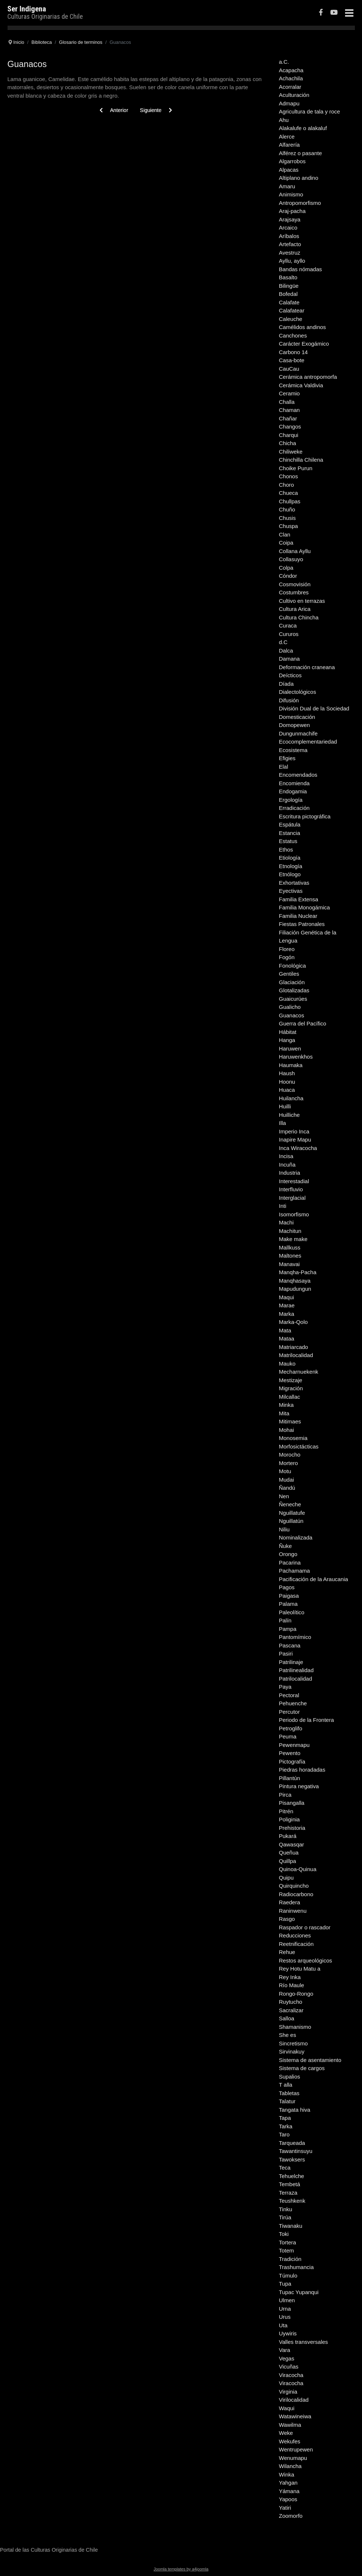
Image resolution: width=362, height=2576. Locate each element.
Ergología (291, 800)
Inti (282, 1206)
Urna (285, 2309)
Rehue (287, 1952)
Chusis (287, 518)
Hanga (287, 1040)
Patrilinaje (291, 1662)
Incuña (287, 1164)
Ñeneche (290, 1504)
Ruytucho (290, 2002)
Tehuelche (291, 2176)
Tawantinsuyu (296, 2151)
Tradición (290, 2259)
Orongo (288, 1554)
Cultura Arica (295, 609)
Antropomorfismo (300, 203)
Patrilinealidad (296, 1670)
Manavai (289, 1264)
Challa (287, 402)
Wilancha (290, 2466)
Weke (286, 2433)
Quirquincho (294, 1886)
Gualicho (290, 1007)
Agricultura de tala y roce (309, 111)
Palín (285, 1620)
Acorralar (290, 87)
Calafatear (291, 310)
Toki (284, 2234)
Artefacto (290, 244)
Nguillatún (291, 1521)
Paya (285, 1687)
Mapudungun (295, 1289)
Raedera (289, 1902)
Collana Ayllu (295, 551)
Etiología (289, 857)
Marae (287, 1305)
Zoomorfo (291, 2516)
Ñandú (287, 1488)
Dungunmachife (298, 733)
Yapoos (288, 2499)
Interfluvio (291, 1189)
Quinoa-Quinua (298, 1869)
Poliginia (289, 1819)
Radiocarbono (296, 1894)
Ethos (286, 849)
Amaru (287, 186)
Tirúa (285, 2217)
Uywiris (288, 2333)
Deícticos (290, 675)
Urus (285, 2317)
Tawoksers (292, 2159)
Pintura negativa (299, 1786)
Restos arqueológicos (305, 1960)
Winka (287, 2474)
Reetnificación (296, 1944)
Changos (290, 426)
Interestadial (294, 1181)
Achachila (291, 78)
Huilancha (291, 1098)
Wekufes (289, 2441)
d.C (283, 642)
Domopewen (294, 725)
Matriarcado (293, 1347)
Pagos (287, 1587)
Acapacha (291, 70)
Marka (287, 1314)
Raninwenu (293, 1911)
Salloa (287, 2018)
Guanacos (291, 1015)
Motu (285, 1471)
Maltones (290, 1255)
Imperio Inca (294, 1131)
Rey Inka (290, 1977)
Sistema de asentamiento (310, 2060)
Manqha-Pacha (298, 1272)
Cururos (289, 634)
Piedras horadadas (302, 1769)
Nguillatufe (292, 1513)
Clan (284, 534)
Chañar (288, 418)
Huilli (285, 1106)
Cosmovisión (295, 584)
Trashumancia (296, 2267)
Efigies (287, 758)
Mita (284, 1413)
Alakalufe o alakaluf (303, 128)
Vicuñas (289, 2366)
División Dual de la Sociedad (314, 708)
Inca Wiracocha (298, 1148)
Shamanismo (295, 2027)
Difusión (289, 700)
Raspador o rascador (305, 1927)
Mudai (286, 1479)
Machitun (290, 1231)
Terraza (288, 2192)
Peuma (288, 1736)
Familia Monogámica (304, 907)
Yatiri (285, 2508)
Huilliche (289, 1115)
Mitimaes (290, 1421)
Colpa (286, 568)
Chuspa (288, 526)
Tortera (287, 2242)
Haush (287, 1073)
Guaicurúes (293, 999)
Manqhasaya (295, 1280)
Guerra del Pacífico (302, 1023)
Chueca (288, 493)
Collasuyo (291, 559)
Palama (288, 1604)
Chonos (288, 476)
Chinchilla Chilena (301, 460)
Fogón (287, 957)
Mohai (286, 1430)
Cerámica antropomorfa (308, 377)
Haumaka (291, 1065)
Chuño (287, 509)
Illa (282, 1123)
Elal (283, 766)
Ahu (284, 120)
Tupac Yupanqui (299, 2292)
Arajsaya (289, 219)
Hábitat (288, 1032)
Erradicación (294, 808)
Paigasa (289, 1596)
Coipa (286, 542)
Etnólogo (290, 874)
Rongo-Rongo (296, 1993)
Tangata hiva (294, 2110)
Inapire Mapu (295, 1139)
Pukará (288, 1836)
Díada (286, 684)
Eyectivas (291, 891)
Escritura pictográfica (305, 816)
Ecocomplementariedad (308, 741)
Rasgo (287, 1919)
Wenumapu (293, 2458)
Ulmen (287, 2300)
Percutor (289, 1712)
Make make (293, 1239)
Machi (286, 1222)
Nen (284, 1496)
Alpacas (289, 170)
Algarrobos (292, 161)
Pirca (285, 1795)
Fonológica (292, 965)
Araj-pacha (292, 211)
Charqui (289, 435)
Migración (291, 1388)
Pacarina (290, 1562)
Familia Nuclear (298, 916)
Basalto (288, 277)
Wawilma (290, 2425)
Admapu (289, 103)
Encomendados (298, 775)
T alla (285, 2085)
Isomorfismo (294, 1214)
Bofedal (288, 294)
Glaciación (292, 982)
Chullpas (289, 501)
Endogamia (293, 791)
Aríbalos (289, 236)
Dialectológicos (297, 692)
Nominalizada (296, 1537)
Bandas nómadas (300, 269)
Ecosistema (293, 750)
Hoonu (287, 1082)
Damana (289, 659)
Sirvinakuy (291, 2051)
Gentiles (289, 974)
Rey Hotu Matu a (300, 1968)
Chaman (289, 410)
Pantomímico (295, 1637)
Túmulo (288, 2275)
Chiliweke (291, 451)
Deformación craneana (307, 667)
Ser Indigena (26, 8)
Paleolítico (291, 1612)
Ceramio (289, 393)
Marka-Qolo (293, 1322)
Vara (284, 2350)
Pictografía (292, 1761)
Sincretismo (293, 2043)
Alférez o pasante (300, 153)
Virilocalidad (294, 2400)
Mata (285, 1330)
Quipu (286, 1877)
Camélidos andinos (302, 327)
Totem (286, 2250)
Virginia (288, 2391)
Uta (283, 2325)
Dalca (286, 650)
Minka (286, 1405)
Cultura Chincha (299, 617)
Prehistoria (292, 1828)
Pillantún (289, 1778)
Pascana (289, 1645)
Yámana (289, 2491)
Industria (289, 1173)
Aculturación (294, 95)
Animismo (291, 194)
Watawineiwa (295, 2416)
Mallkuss (289, 1247)
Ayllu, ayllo (292, 261)
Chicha (287, 443)
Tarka (286, 2126)
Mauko (287, 1363)
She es (287, 2035)
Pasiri (286, 1653)
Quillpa (287, 1861)
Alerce (287, 136)
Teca (285, 2167)
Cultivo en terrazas (302, 601)
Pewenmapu (294, 1745)
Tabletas (289, 2093)
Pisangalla (291, 1803)
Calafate (289, 302)
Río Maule (291, 1985)
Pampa (288, 1629)
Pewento (289, 1753)
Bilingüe (289, 286)
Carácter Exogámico (304, 343)
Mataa (287, 1338)
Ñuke (285, 1546)
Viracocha (291, 2375)
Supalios (289, 2076)
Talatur (287, 2101)
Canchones (293, 335)
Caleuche (290, 319)
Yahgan (288, 2482)
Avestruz (289, 252)
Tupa (285, 2283)
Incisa (286, 1156)
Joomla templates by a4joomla (181, 2569)
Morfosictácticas (299, 1446)
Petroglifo (290, 1728)
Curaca (288, 625)
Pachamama (294, 1570)
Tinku (285, 2209)
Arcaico (288, 227)
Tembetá (289, 2184)
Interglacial (292, 1198)
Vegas (287, 2358)
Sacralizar (291, 2010)
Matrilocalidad (296, 1355)
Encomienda (294, 783)
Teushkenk (292, 2201)
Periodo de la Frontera (306, 1720)
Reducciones (295, 1935)
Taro (284, 2134)
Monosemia (293, 1438)
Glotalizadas (294, 990)
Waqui (287, 2408)
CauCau (289, 369)
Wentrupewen (296, 2449)
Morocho (289, 1454)
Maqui (286, 1297)
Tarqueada (292, 2143)
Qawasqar (291, 1844)
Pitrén (286, 1811)
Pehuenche (293, 1703)
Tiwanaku (291, 2226)
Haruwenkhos (296, 1056)
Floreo (287, 949)
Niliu (284, 1529)
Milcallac (289, 1397)
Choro (286, 485)
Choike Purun (296, 468)
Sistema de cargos (302, 2068)
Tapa (285, 2118)
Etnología (290, 866)
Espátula (289, 824)
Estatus (288, 841)
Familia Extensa (299, 899)
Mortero (288, 1463)
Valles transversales (303, 2342)
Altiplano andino (299, 178)
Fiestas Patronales (302, 924)
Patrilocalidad (295, 1678)
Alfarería (289, 144)
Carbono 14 (293, 352)
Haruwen (290, 1048)
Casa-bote (291, 360)
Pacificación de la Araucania (313, 1579)
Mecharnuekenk (299, 1372)
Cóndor (288, 576)
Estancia (289, 833)
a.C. (284, 62)
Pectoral (289, 1695)
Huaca (287, 1090)
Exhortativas (294, 883)
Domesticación (297, 717)
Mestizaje (290, 1380)
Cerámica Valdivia (301, 385)
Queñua (289, 1852)
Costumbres (294, 592)
